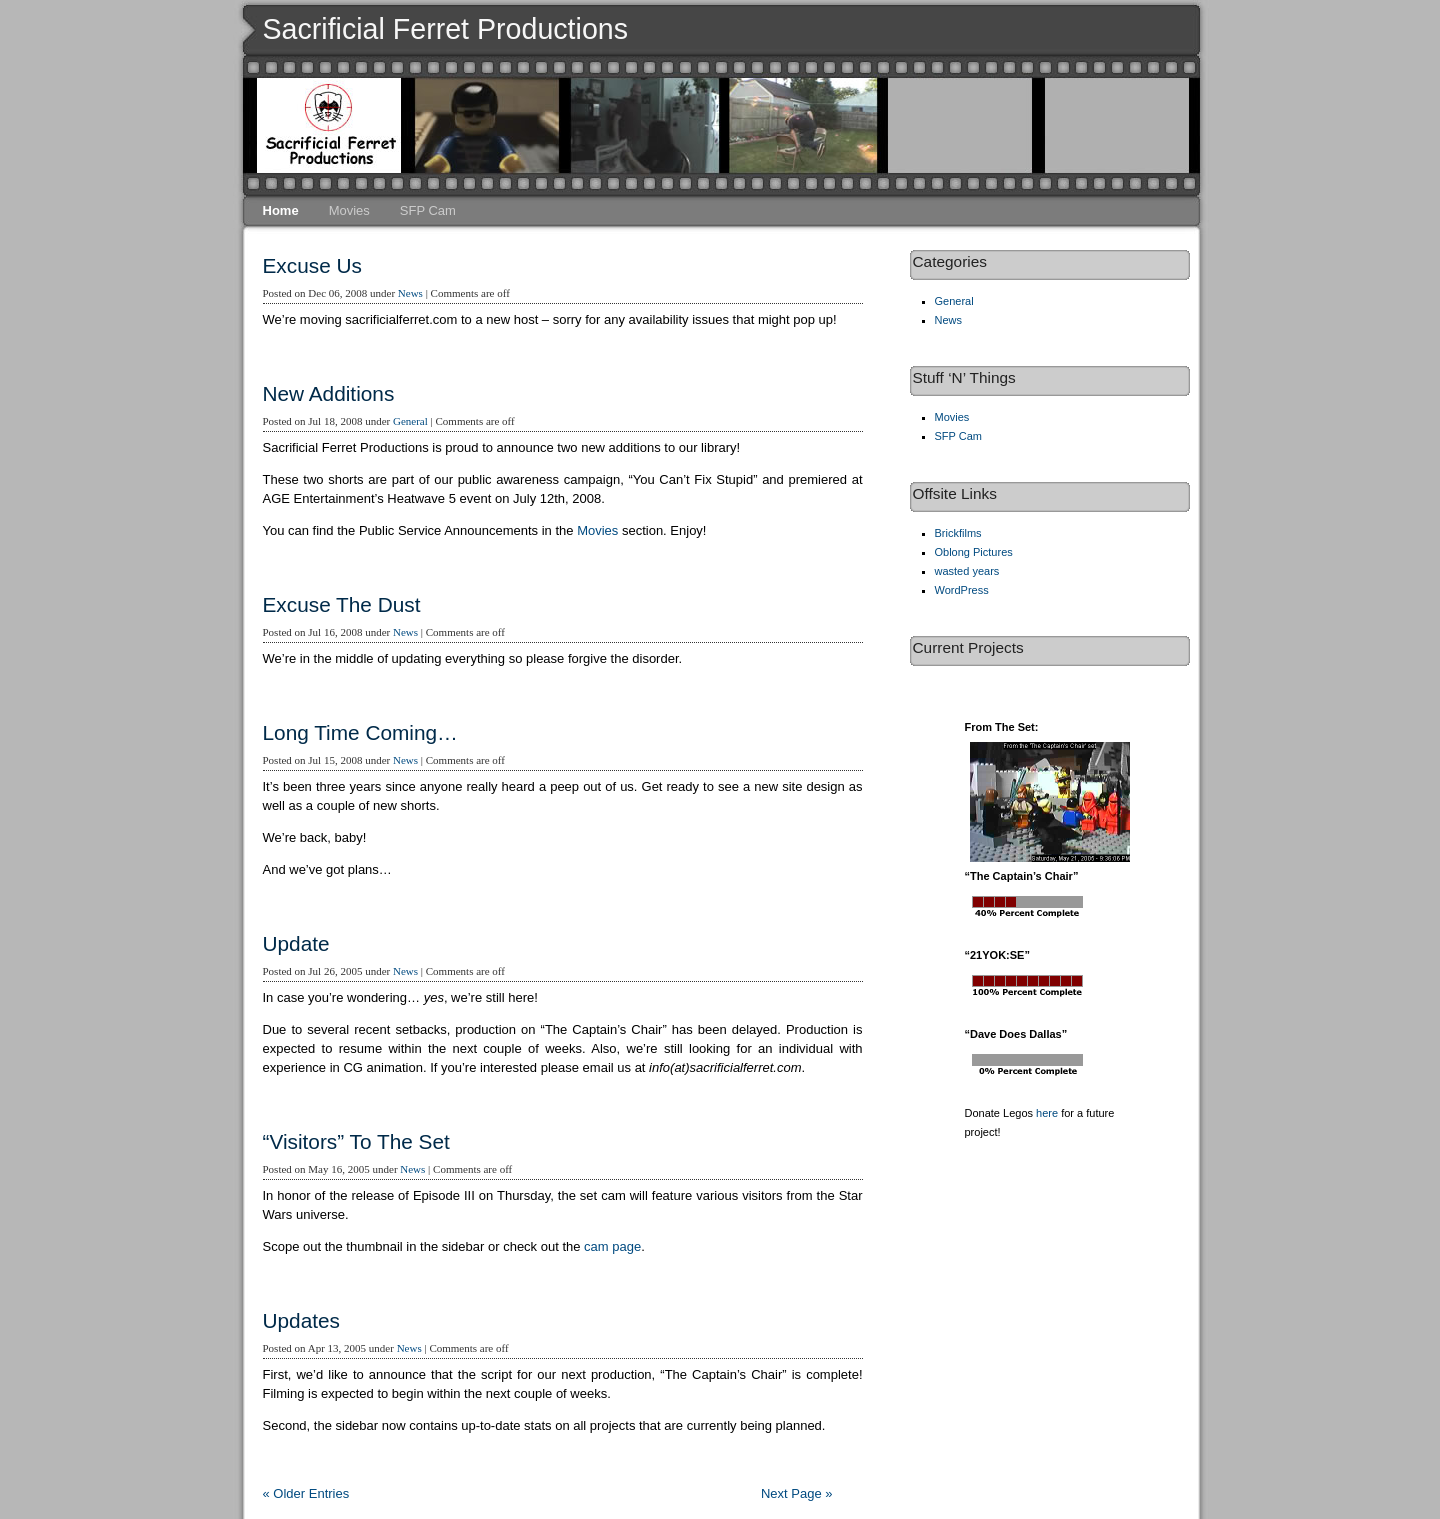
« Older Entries (306, 1493)
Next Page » (797, 1493)
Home (281, 210)
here (1047, 1113)
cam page (612, 1246)
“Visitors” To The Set (356, 1141)
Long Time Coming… (360, 732)
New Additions (329, 393)
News (410, 293)
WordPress (962, 590)
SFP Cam (428, 210)
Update (296, 943)
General (410, 421)
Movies (349, 210)
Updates (301, 1320)
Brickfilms (958, 533)
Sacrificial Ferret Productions (446, 29)
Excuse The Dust (342, 604)
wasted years (967, 571)
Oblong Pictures (974, 552)
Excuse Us (312, 265)
